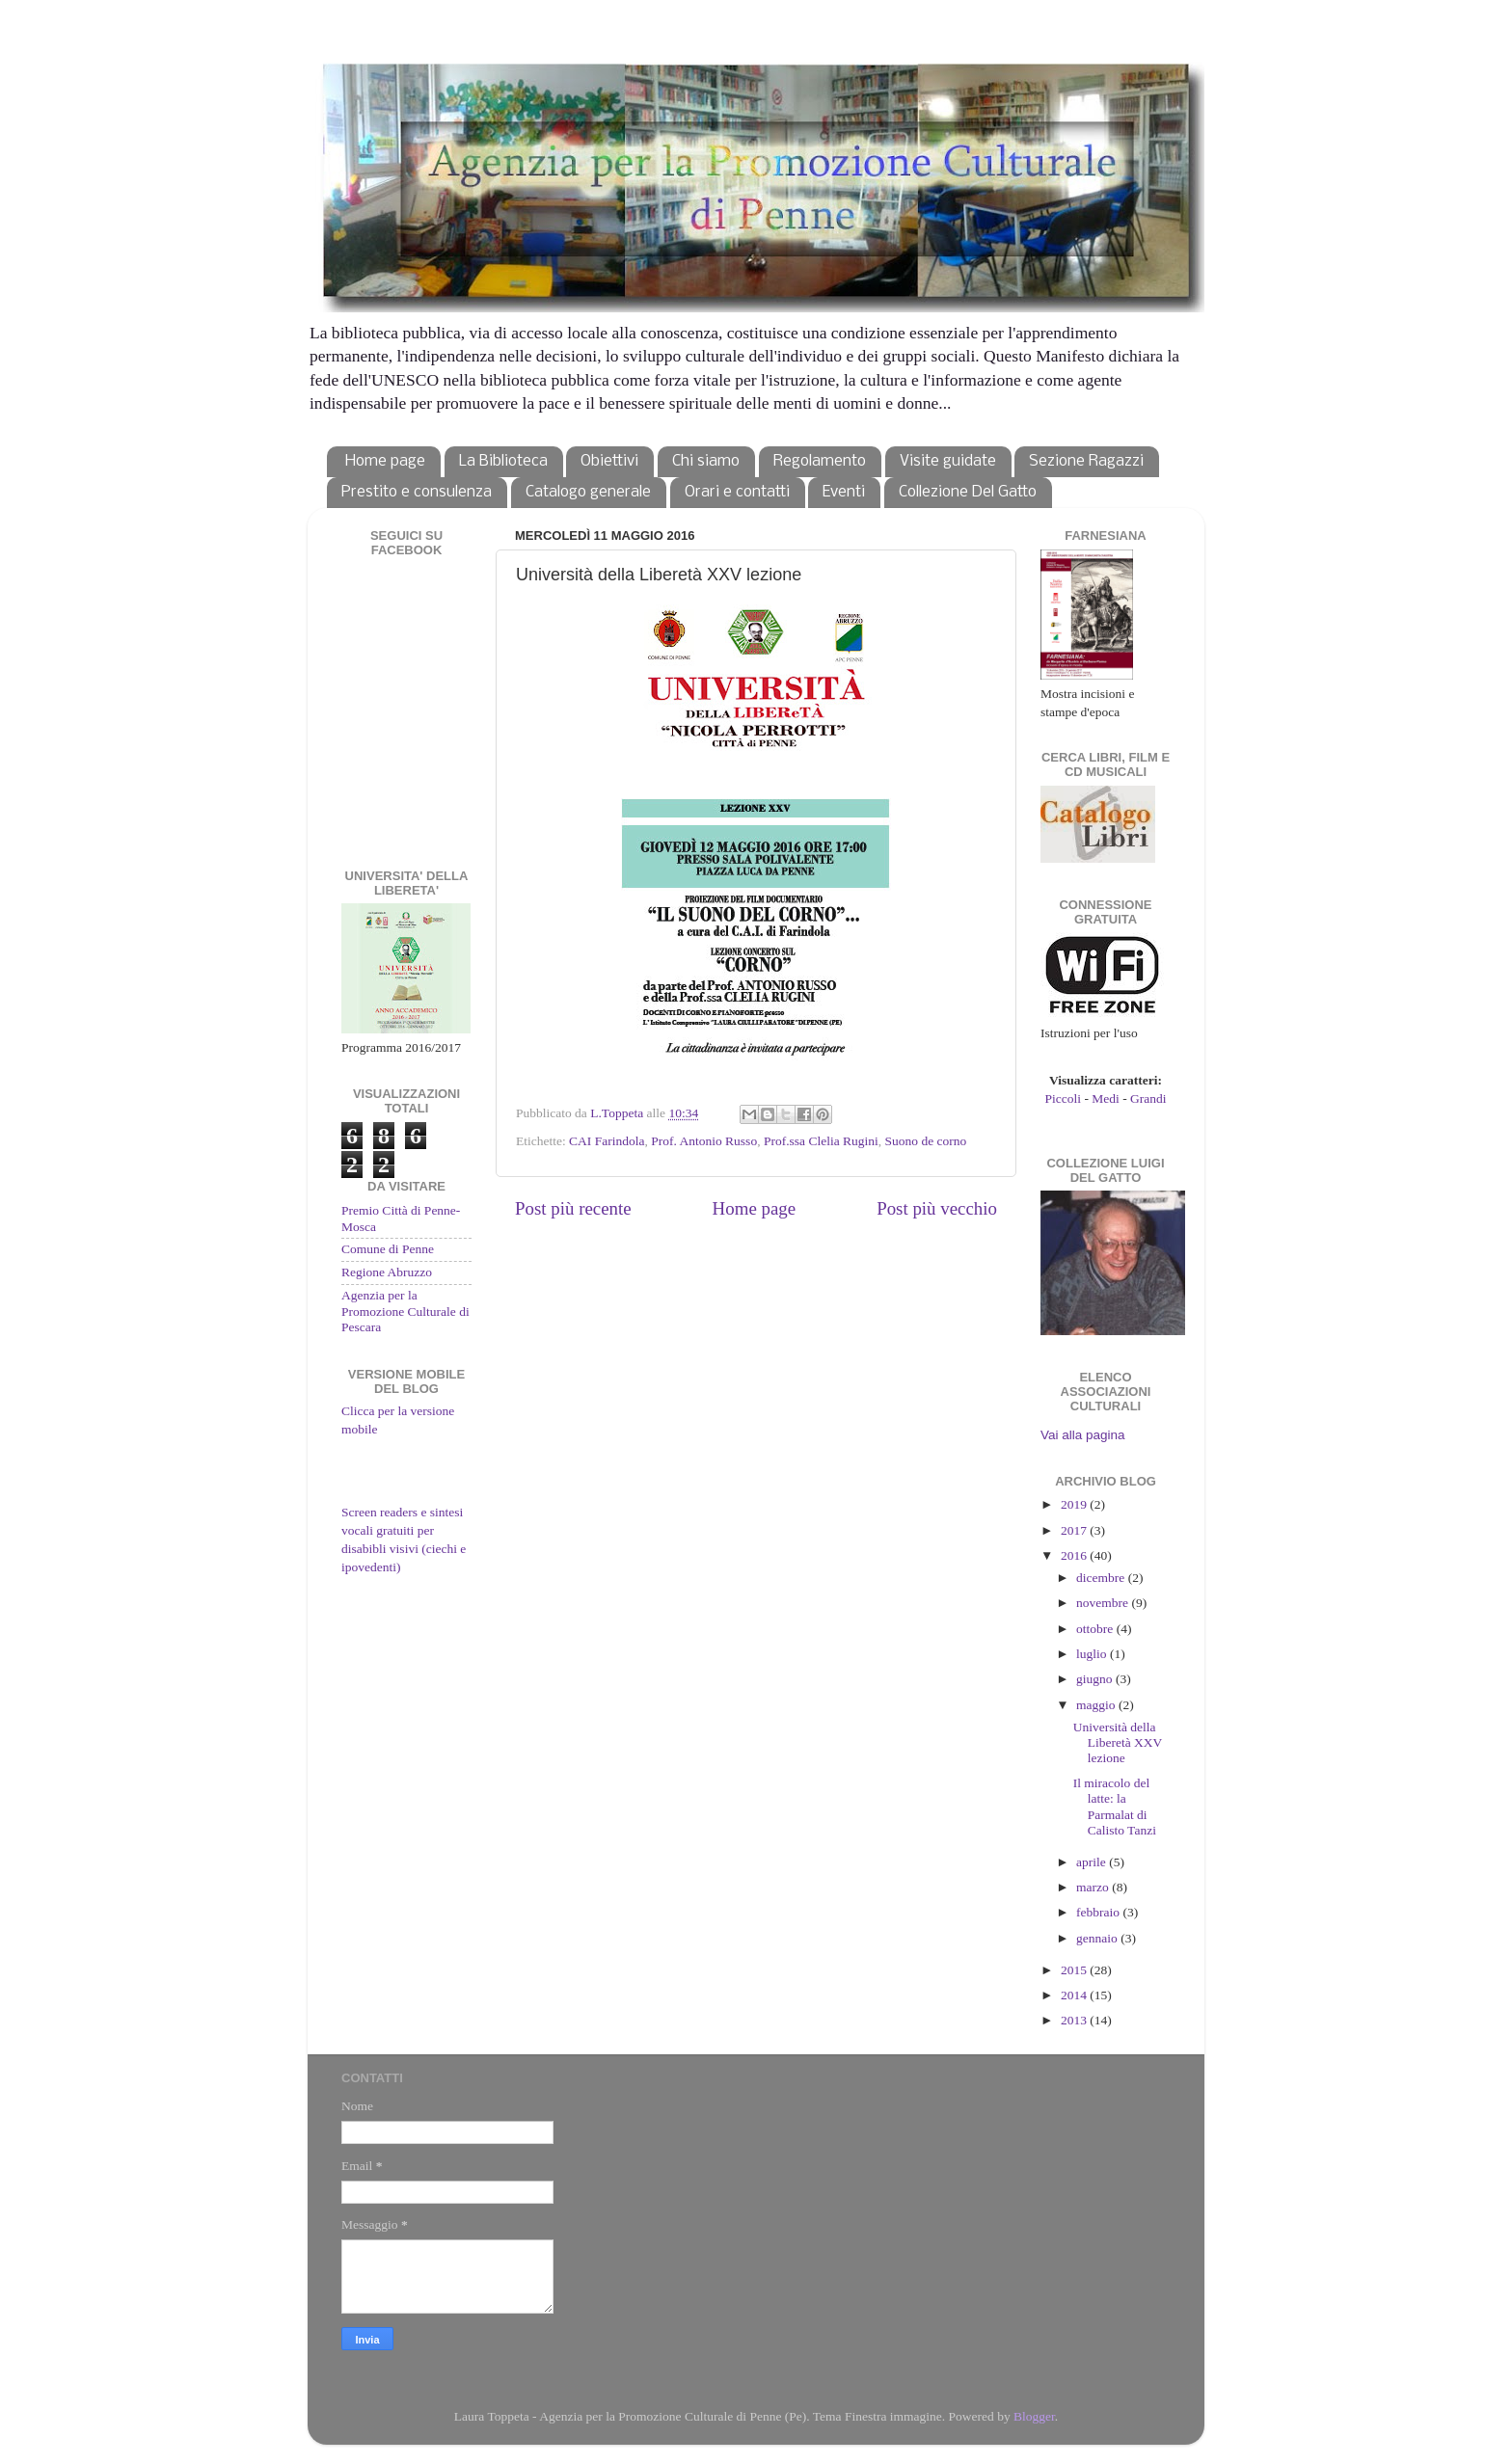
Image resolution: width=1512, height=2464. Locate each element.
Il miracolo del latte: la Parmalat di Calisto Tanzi (1114, 1806)
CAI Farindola (606, 1141)
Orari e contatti (737, 492)
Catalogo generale (588, 492)
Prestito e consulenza (416, 492)
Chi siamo (706, 461)
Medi (1106, 1098)
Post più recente (573, 1208)
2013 (1075, 2020)
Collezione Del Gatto (968, 492)
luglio (1093, 1654)
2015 (1075, 1970)
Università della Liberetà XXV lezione (1117, 1742)
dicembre (1102, 1577)
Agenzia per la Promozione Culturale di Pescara (405, 1310)
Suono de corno (926, 1141)
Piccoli (1063, 1098)
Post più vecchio (937, 1208)
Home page (385, 461)
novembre (1103, 1602)
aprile (1092, 1862)
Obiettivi (609, 461)
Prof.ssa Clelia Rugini (821, 1141)
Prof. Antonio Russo (704, 1141)
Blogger (1034, 2416)
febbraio (1099, 1912)
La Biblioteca (503, 461)
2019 (1075, 1504)
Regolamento (819, 461)
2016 (1075, 1555)
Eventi (844, 492)
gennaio (1098, 1938)
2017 (1075, 1530)
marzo (1094, 1887)
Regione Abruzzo (386, 1272)
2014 (1075, 1995)
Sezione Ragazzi (1086, 461)
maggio (1097, 1705)
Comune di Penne (387, 1249)
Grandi (1148, 1098)
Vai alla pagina (1082, 1435)
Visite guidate (948, 461)
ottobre (1096, 1628)
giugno (1096, 1679)
